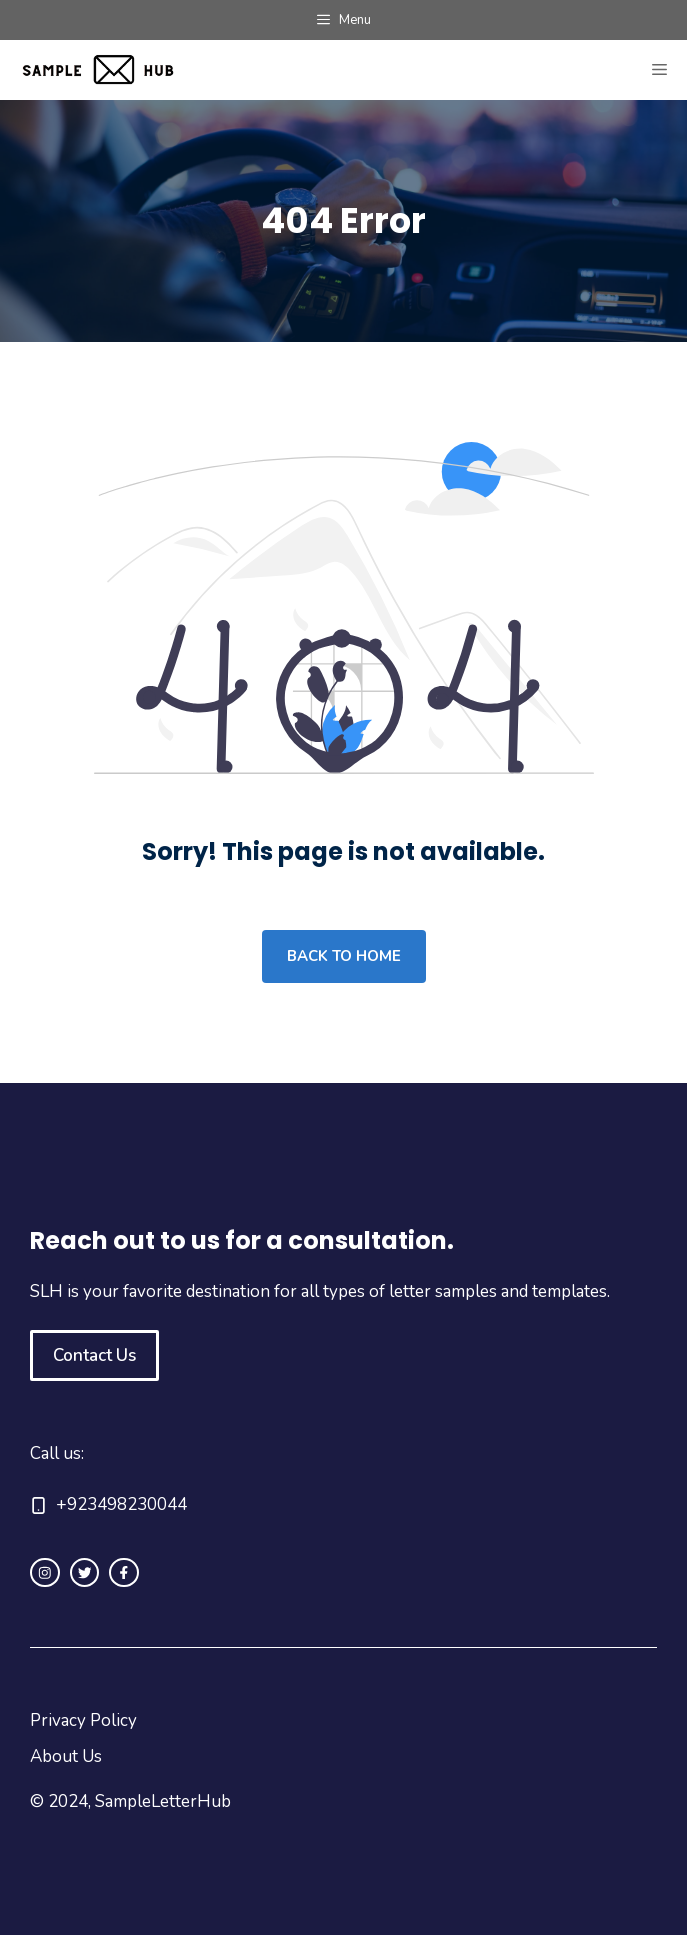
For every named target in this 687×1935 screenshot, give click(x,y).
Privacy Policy (83, 1720)
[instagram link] (45, 1573)
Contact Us (94, 1355)
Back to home (344, 956)
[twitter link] (85, 1573)
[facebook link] (124, 1573)
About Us (66, 1756)
